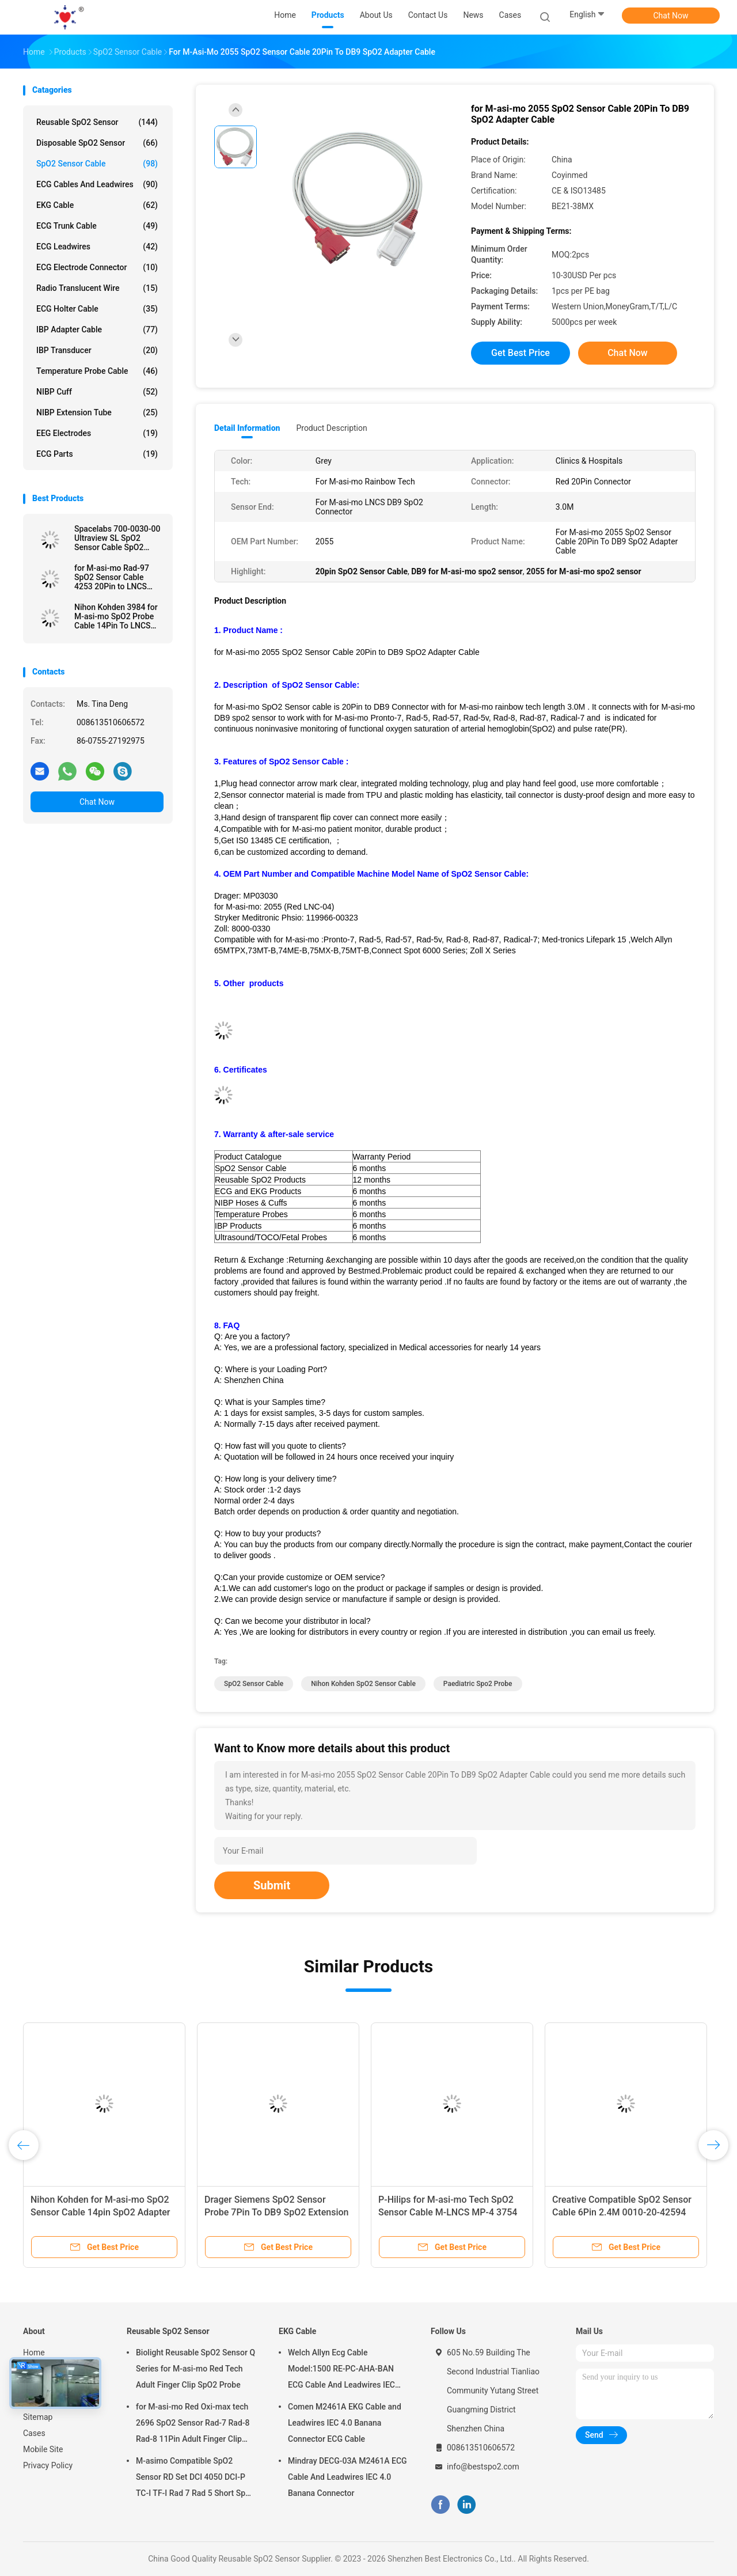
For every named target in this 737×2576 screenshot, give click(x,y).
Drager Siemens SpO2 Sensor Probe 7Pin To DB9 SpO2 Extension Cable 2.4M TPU (276, 2212)
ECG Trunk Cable (97, 226)
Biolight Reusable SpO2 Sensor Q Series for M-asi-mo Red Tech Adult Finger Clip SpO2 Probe (195, 2368)
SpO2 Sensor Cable (97, 163)
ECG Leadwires (97, 246)
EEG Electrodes (97, 433)
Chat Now (671, 15)
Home (34, 2352)
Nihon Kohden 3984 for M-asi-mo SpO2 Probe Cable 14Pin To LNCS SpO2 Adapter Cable (116, 616)
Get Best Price (520, 352)
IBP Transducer (97, 350)
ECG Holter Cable (97, 309)
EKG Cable (97, 205)
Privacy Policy (48, 2465)
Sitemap (37, 2417)
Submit (271, 1885)
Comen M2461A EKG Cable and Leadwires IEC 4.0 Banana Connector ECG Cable (344, 2423)
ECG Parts (97, 454)
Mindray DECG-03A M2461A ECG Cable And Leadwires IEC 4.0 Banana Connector (347, 2477)
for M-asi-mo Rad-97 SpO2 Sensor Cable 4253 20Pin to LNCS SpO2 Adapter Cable (111, 577)
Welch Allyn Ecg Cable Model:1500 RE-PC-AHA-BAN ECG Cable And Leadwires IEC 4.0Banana (341, 2370)
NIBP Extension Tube (97, 412)
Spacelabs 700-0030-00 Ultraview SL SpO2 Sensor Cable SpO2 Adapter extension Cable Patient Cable (118, 538)
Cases (34, 2433)
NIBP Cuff (97, 391)
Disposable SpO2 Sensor (97, 143)
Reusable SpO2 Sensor (97, 122)
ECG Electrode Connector (97, 267)
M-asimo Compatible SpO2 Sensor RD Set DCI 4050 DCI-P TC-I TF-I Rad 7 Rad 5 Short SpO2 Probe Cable (196, 2478)
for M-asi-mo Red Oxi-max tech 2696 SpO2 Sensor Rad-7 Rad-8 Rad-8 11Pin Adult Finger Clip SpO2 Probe (192, 2424)
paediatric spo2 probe (477, 1684)
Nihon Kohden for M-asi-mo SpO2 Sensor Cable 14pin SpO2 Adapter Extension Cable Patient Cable (100, 2212)
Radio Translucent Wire (97, 288)
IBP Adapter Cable (97, 329)
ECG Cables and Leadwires (97, 184)
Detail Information (247, 428)
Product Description (331, 428)
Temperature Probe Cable (97, 371)
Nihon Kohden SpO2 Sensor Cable (363, 1684)
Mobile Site (43, 2449)
